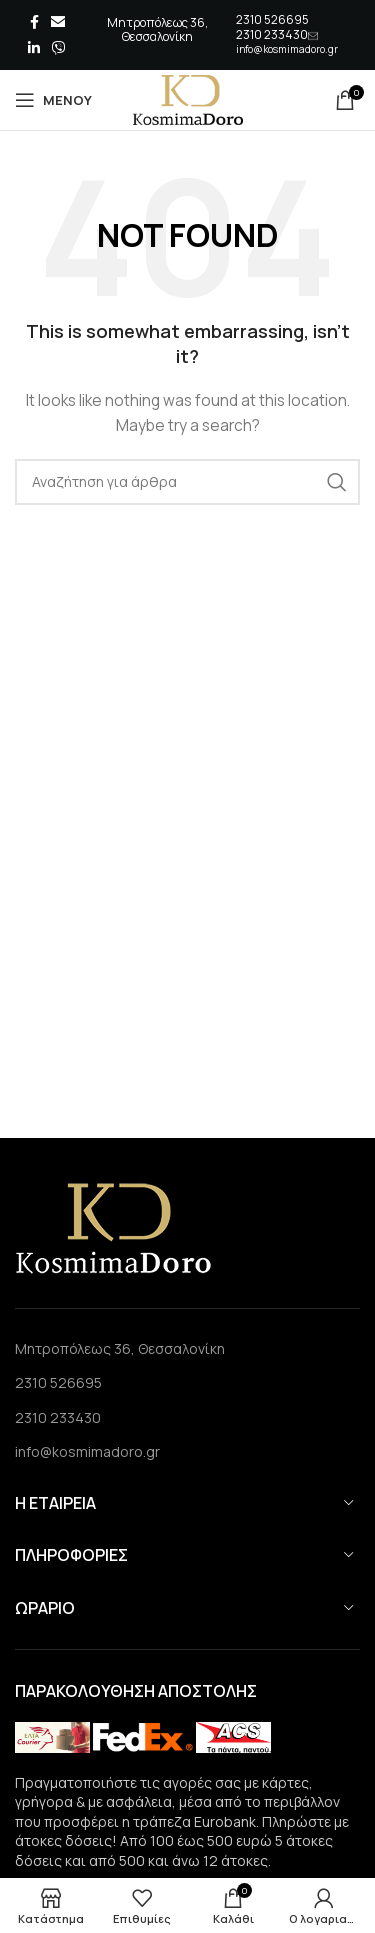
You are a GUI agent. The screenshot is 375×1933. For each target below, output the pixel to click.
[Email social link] (58, 22)
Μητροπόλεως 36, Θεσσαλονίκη (120, 1348)
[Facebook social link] (34, 22)
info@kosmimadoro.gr (287, 49)
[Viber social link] (59, 48)
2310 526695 (272, 19)
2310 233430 (272, 34)
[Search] (187, 482)
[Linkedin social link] (34, 48)
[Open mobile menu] (53, 100)
